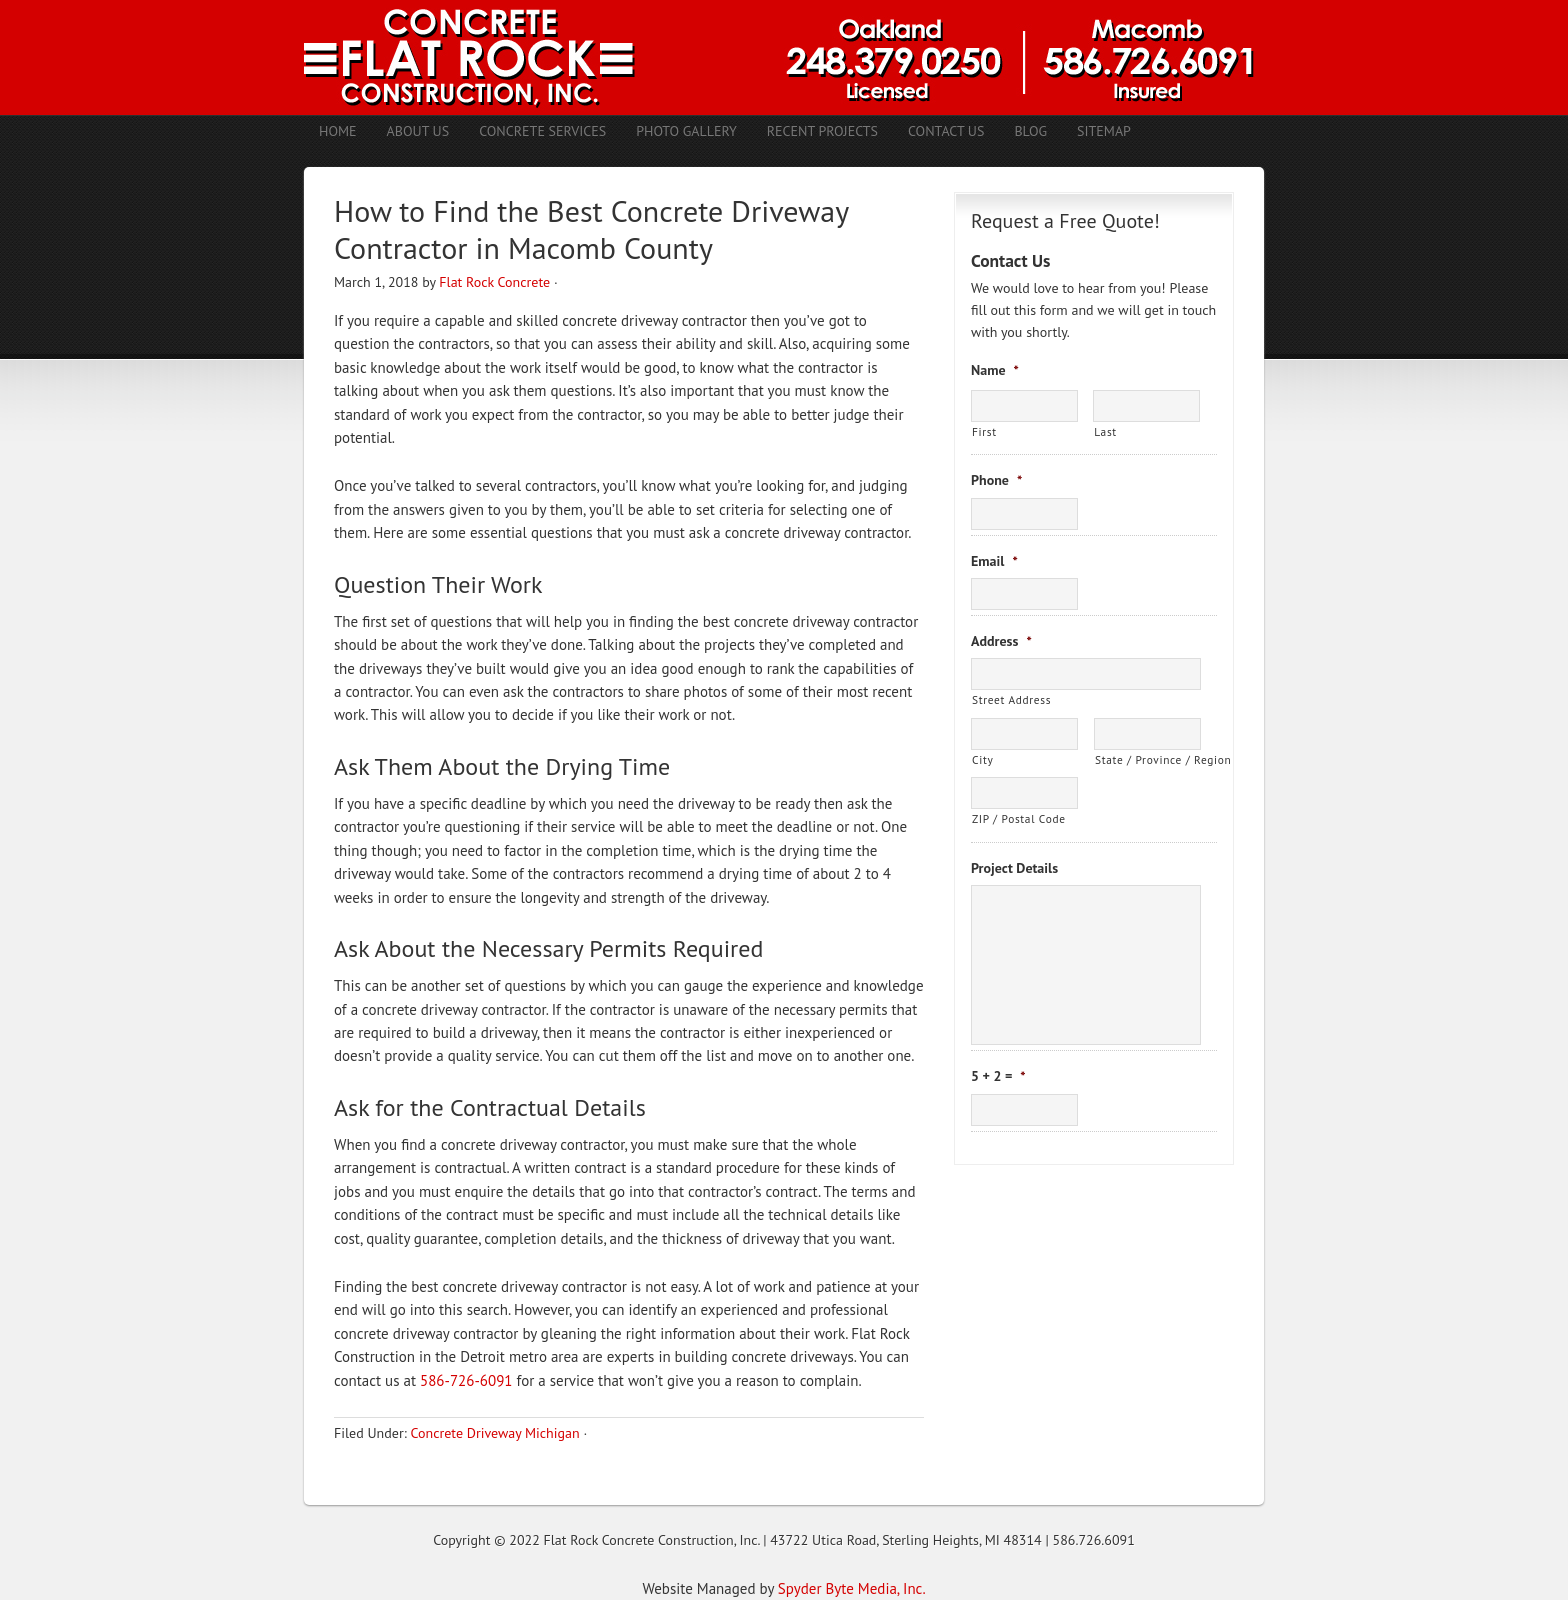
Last (1105, 431)
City (982, 759)
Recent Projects (822, 131)
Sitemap (1104, 131)
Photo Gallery (686, 131)
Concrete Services (542, 131)
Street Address (1011, 699)
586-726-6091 (466, 1380)
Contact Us (946, 131)
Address (1001, 641)
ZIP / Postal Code (1019, 818)
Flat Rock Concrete (494, 282)
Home (338, 131)
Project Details (1014, 868)
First (984, 431)
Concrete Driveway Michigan (494, 1433)
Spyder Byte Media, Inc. (852, 1588)
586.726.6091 (1094, 1540)
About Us (418, 131)
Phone (996, 480)
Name (995, 370)
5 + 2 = (998, 1076)
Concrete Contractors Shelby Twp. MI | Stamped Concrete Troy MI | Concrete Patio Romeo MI (784, 57)
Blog (1030, 131)
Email (994, 561)
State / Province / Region (1148, 759)
